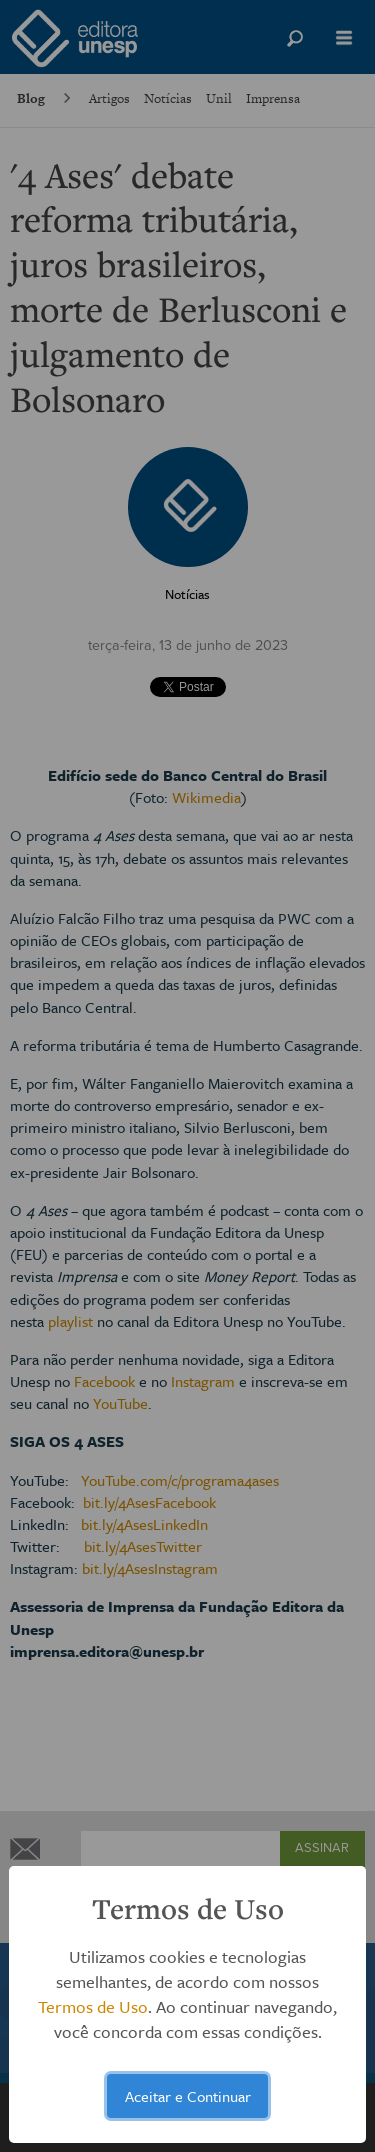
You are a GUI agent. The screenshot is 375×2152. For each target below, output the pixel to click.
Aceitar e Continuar (188, 2096)
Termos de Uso (93, 2006)
